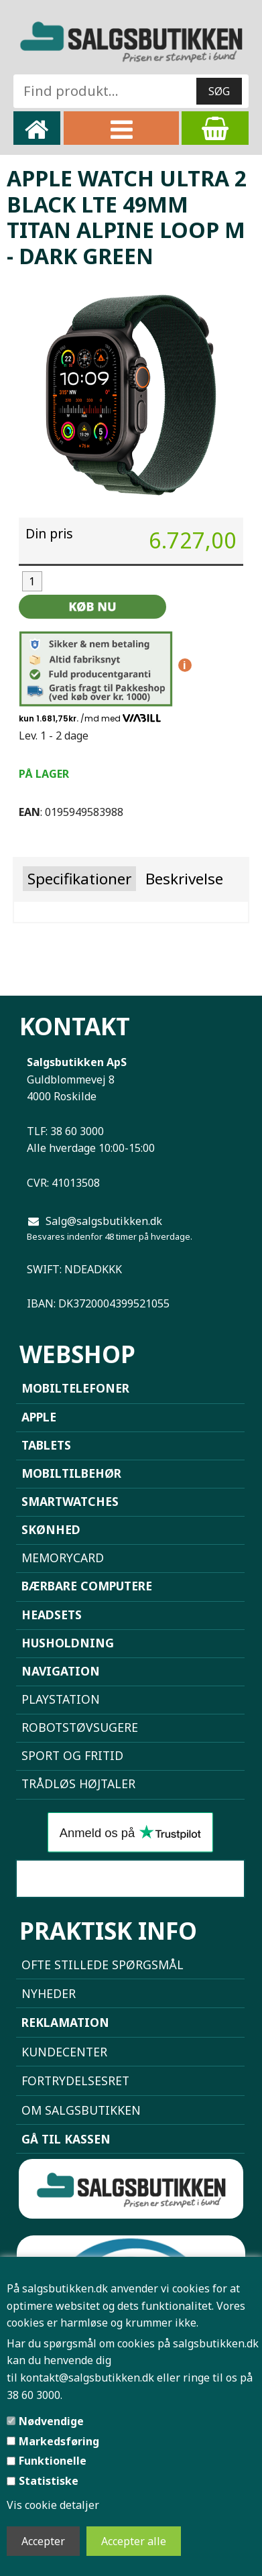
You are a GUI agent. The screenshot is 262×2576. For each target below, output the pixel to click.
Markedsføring (59, 2441)
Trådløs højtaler (78, 1783)
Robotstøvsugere (79, 1727)
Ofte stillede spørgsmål (102, 1964)
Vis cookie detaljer (53, 2505)
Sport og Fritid (72, 1755)
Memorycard (62, 1557)
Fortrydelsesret (75, 2080)
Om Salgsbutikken (81, 2110)
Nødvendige (51, 2421)
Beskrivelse (184, 878)
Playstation (60, 1699)
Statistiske (48, 2480)
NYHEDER (48, 1993)
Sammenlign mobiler (130, 1879)
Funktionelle (52, 2460)
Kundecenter (64, 2052)
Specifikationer (79, 878)
